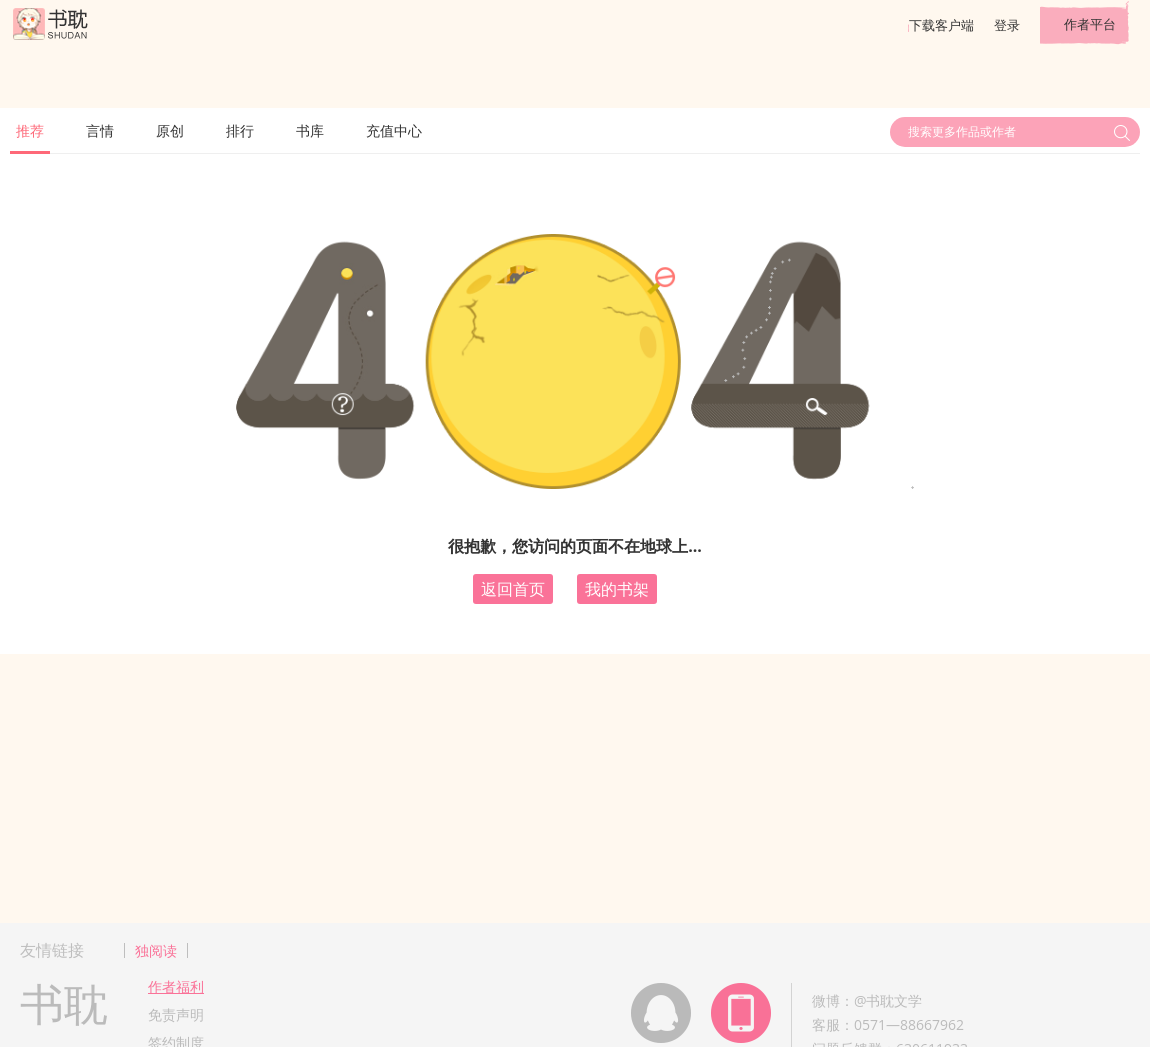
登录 (1007, 25)
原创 (170, 130)
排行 (240, 130)
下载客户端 (941, 25)
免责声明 (176, 1014)
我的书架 (617, 589)
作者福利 (176, 986)
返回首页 (513, 589)
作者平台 (1090, 24)
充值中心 (394, 130)
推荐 (30, 130)
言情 (100, 130)
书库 (310, 130)
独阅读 (156, 950)
